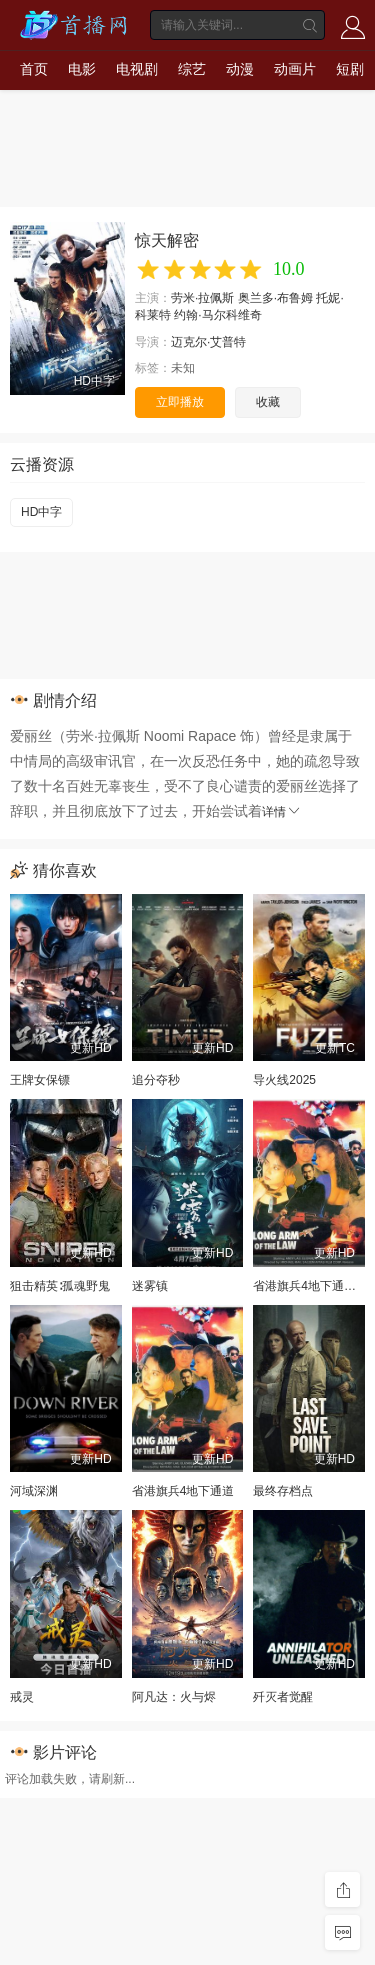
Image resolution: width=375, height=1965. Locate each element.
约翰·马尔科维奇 (217, 315)
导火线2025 (284, 1080)
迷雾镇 (150, 1286)
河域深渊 (34, 1491)
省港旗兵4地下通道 (183, 1491)
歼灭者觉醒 (283, 1697)
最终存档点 (283, 1491)
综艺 (192, 69)
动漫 (240, 69)
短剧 (350, 69)
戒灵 (22, 1697)
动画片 (295, 69)
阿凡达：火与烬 (174, 1697)
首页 (34, 69)
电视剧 (137, 69)
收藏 (268, 402)
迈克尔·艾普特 (208, 342)
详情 (282, 812)
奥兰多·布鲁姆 (275, 298)
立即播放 (180, 402)
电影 (82, 69)
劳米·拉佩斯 (202, 298)
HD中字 (41, 512)
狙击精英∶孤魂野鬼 (60, 1286)
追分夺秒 (156, 1080)
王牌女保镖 (40, 1080)
